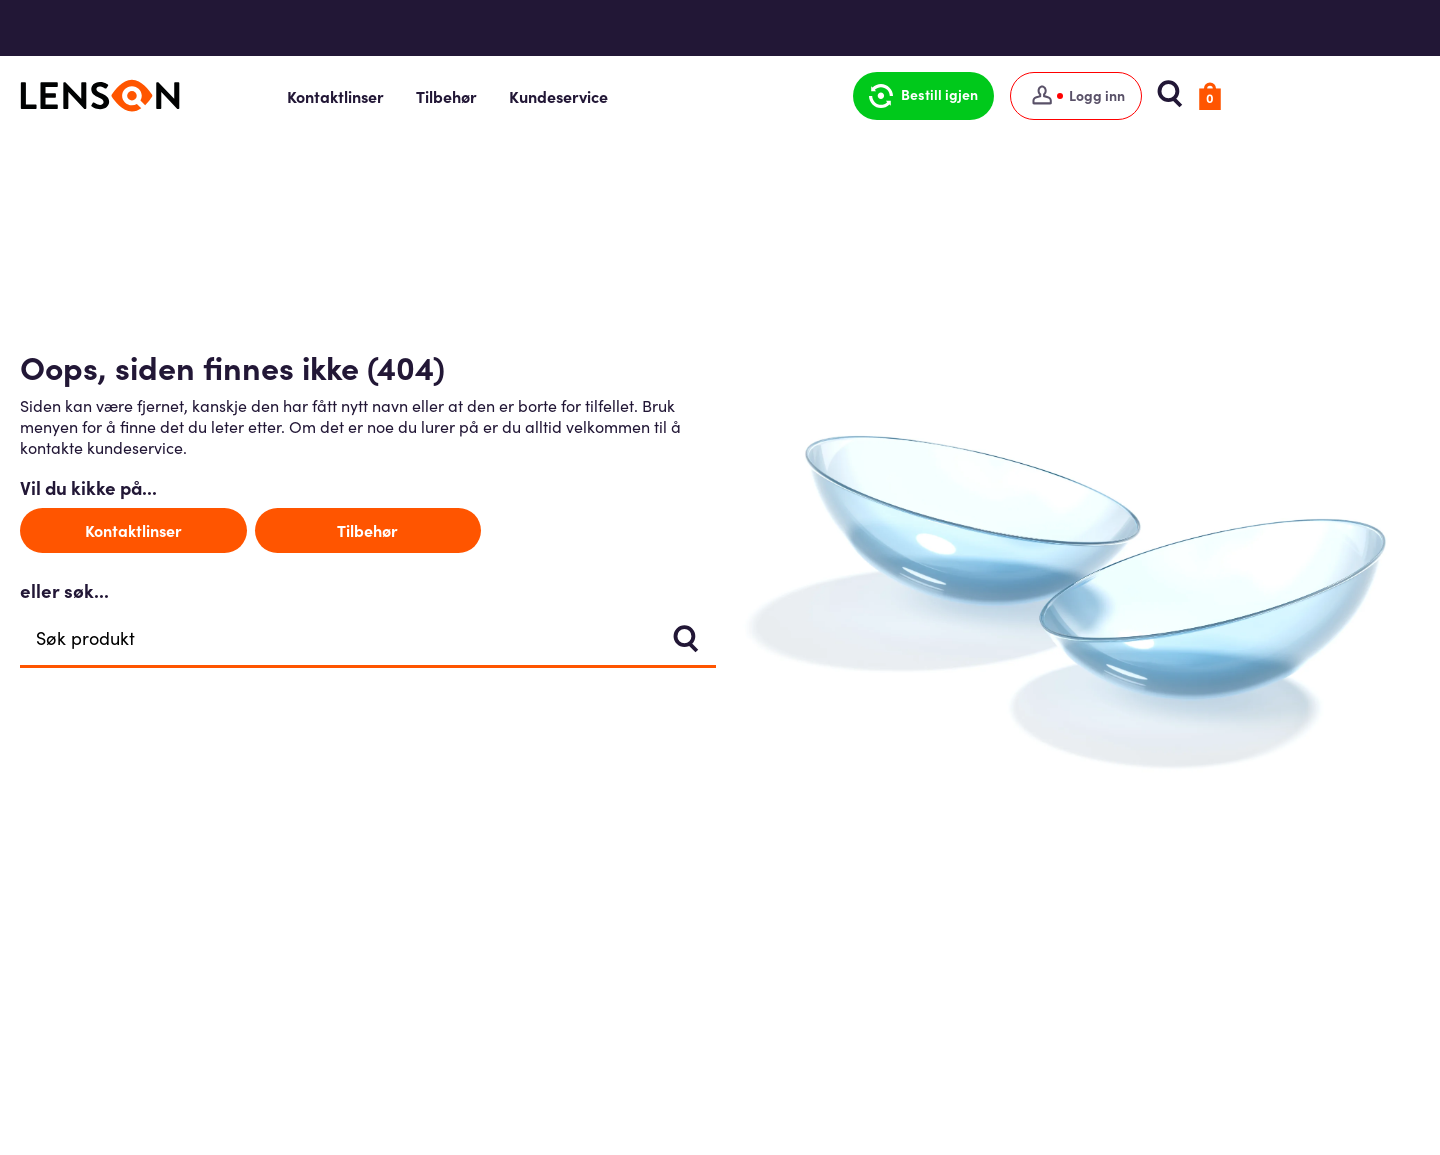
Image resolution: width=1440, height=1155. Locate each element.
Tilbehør (551, 96)
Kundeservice (663, 96)
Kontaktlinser (440, 96)
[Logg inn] (1166, 96)
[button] (1013, 96)
